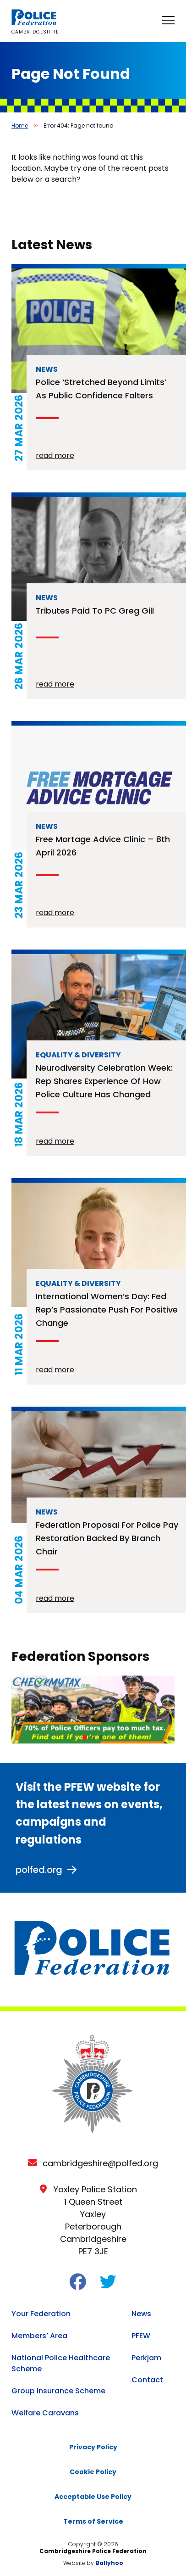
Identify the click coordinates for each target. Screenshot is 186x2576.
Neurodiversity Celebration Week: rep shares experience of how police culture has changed (104, 1081)
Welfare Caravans (45, 2413)
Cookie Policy (93, 2471)
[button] (84, 1737)
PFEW (140, 2335)
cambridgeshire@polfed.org (100, 2163)
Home (19, 125)
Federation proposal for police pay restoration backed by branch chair (107, 1538)
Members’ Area (39, 2335)
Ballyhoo (109, 2563)
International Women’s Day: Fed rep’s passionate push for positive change (107, 1310)
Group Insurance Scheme (58, 2391)
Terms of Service (93, 2521)
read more (55, 455)
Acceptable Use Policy (93, 2496)
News (141, 2313)
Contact (147, 2380)
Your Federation (41, 2313)
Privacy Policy (93, 2447)
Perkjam (146, 2357)
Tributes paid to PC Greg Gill (95, 610)
